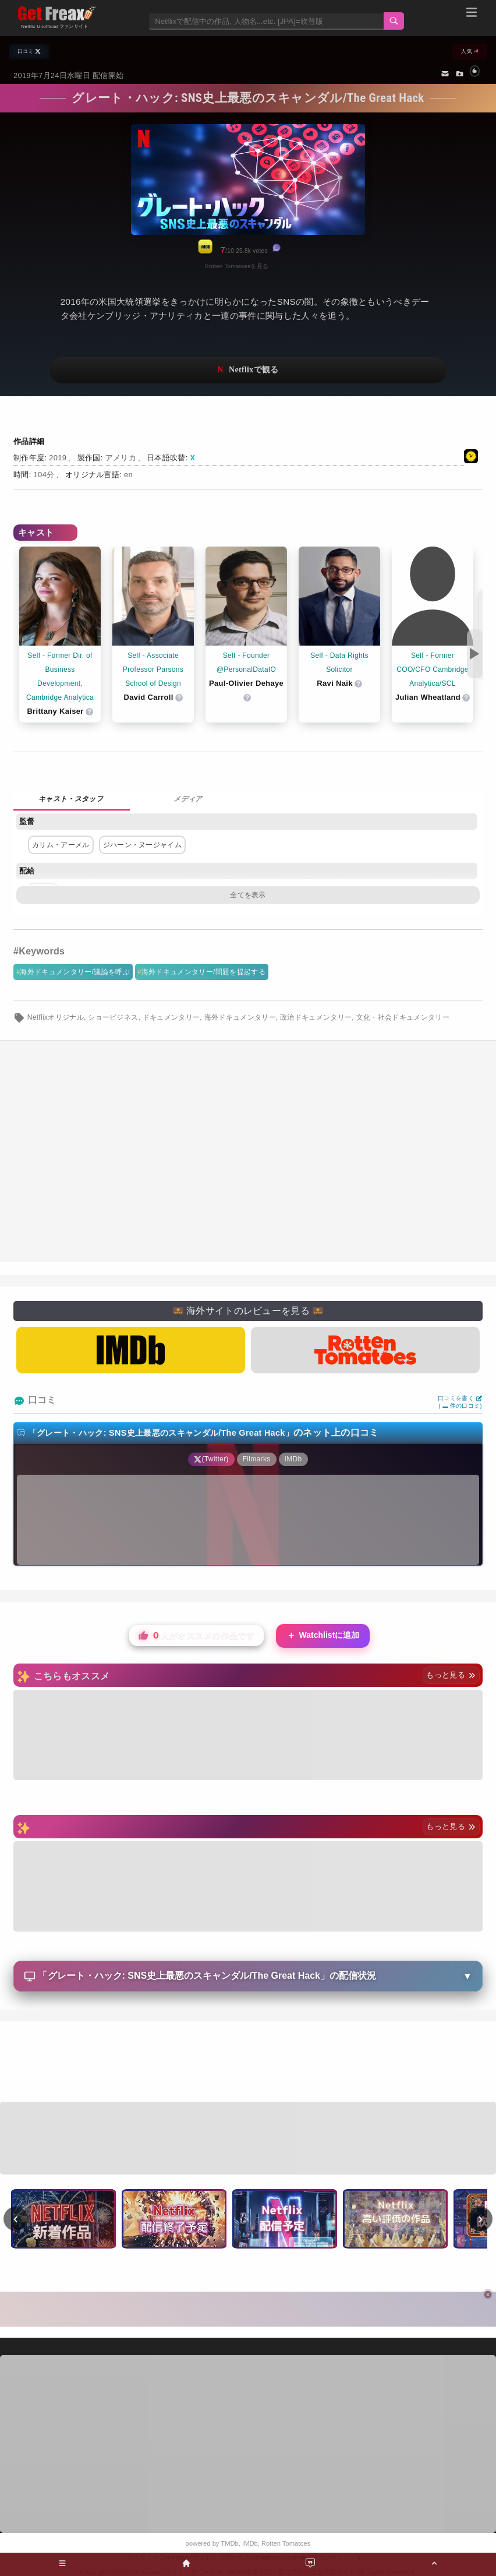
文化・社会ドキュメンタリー (402, 1017)
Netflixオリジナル (55, 1017)
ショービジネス (113, 1017)
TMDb (229, 2543)
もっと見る (451, 1675)
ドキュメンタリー (171, 1017)
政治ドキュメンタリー (316, 1017)
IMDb (250, 2543)
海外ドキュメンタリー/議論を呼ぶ (74, 972)
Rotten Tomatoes (285, 2543)
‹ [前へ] (16, 2218)
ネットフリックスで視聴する (248, 370)
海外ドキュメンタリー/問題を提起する (203, 972)
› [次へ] (480, 2218)
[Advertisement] (248, 1151)
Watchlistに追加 (323, 1636)
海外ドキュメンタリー (240, 1017)
